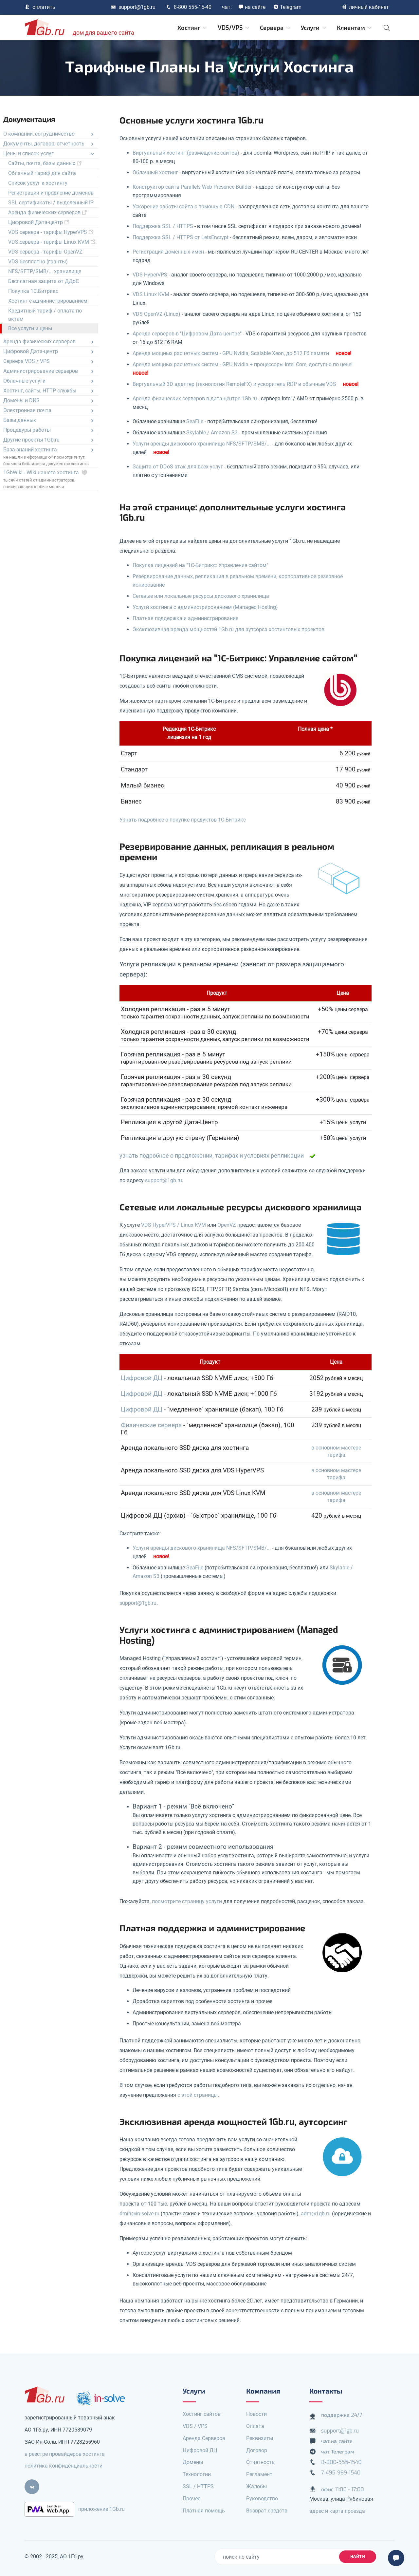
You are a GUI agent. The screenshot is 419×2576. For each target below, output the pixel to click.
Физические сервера (151, 1425)
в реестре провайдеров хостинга (65, 2454)
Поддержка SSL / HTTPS (163, 226)
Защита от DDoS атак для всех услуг (178, 467)
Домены (193, 2462)
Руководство (262, 2498)
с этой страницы (197, 2095)
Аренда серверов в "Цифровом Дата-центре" (187, 334)
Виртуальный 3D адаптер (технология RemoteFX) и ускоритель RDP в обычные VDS (234, 384)
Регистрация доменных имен (168, 252)
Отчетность (260, 2462)
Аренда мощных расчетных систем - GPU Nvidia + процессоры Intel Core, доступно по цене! (243, 364)
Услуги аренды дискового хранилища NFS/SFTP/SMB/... (202, 444)
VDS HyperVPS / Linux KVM (173, 1225)
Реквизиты (259, 2438)
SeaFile (194, 421)
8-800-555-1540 (341, 2462)
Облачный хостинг (155, 172)
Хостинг (192, 28)
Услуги (314, 28)
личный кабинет (365, 7)
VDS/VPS (234, 28)
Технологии (197, 2474)
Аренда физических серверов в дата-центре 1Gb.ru (195, 398)
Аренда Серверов (204, 2438)
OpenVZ (226, 1225)
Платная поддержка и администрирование (185, 618)
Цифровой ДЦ (141, 1378)
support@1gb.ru (133, 7)
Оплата (255, 2426)
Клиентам (355, 28)
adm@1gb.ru (316, 2213)
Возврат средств (266, 2511)
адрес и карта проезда (337, 2511)
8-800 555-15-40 (188, 7)
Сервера (275, 28)
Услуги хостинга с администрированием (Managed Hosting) (205, 607)
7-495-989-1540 (340, 2472)
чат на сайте (337, 2441)
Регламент (259, 2474)
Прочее (191, 2498)
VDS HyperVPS (150, 275)
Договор (256, 2450)
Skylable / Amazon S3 (212, 432)
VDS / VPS (195, 2426)
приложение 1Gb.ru (101, 2509)
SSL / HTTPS (198, 2486)
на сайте (251, 7)
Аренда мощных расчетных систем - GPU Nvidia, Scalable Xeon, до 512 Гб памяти (231, 353)
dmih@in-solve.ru (139, 2213)
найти (357, 2556)
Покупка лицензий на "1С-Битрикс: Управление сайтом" (200, 565)
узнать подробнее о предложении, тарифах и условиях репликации (211, 1155)
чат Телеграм (337, 2451)
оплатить (40, 7)
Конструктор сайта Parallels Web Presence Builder (192, 187)
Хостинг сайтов (202, 2414)
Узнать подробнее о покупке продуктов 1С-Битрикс (182, 820)
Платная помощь (204, 2511)
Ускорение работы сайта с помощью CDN (183, 206)
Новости (256, 2414)
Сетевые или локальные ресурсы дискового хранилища (201, 596)
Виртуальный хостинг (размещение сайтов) (186, 153)
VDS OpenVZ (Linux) (156, 314)
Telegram (287, 7)
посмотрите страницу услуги (187, 1901)
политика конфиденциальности (63, 2466)
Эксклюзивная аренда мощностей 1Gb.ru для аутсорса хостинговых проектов (228, 629)
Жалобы (256, 2486)
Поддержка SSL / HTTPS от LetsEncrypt (180, 237)
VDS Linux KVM (151, 294)
